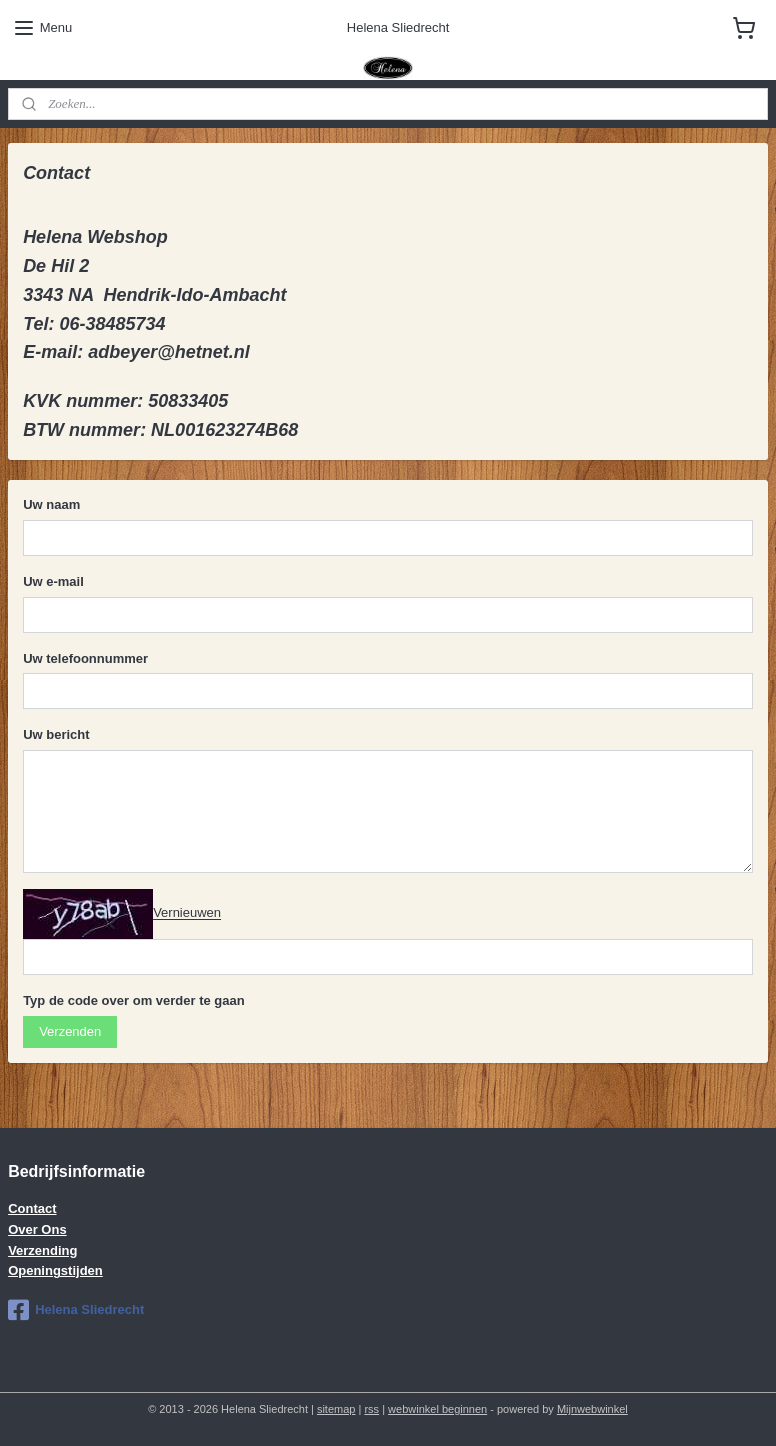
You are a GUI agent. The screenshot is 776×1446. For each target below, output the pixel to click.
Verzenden (70, 1031)
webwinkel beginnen (437, 1409)
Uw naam (51, 504)
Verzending (42, 1250)
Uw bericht (56, 734)
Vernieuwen (187, 913)
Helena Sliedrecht (76, 1310)
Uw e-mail (53, 581)
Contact (32, 1208)
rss (371, 1409)
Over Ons (37, 1229)
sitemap (336, 1409)
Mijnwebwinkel (592, 1409)
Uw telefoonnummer (85, 658)
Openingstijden (55, 1270)
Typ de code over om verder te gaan (134, 1000)
